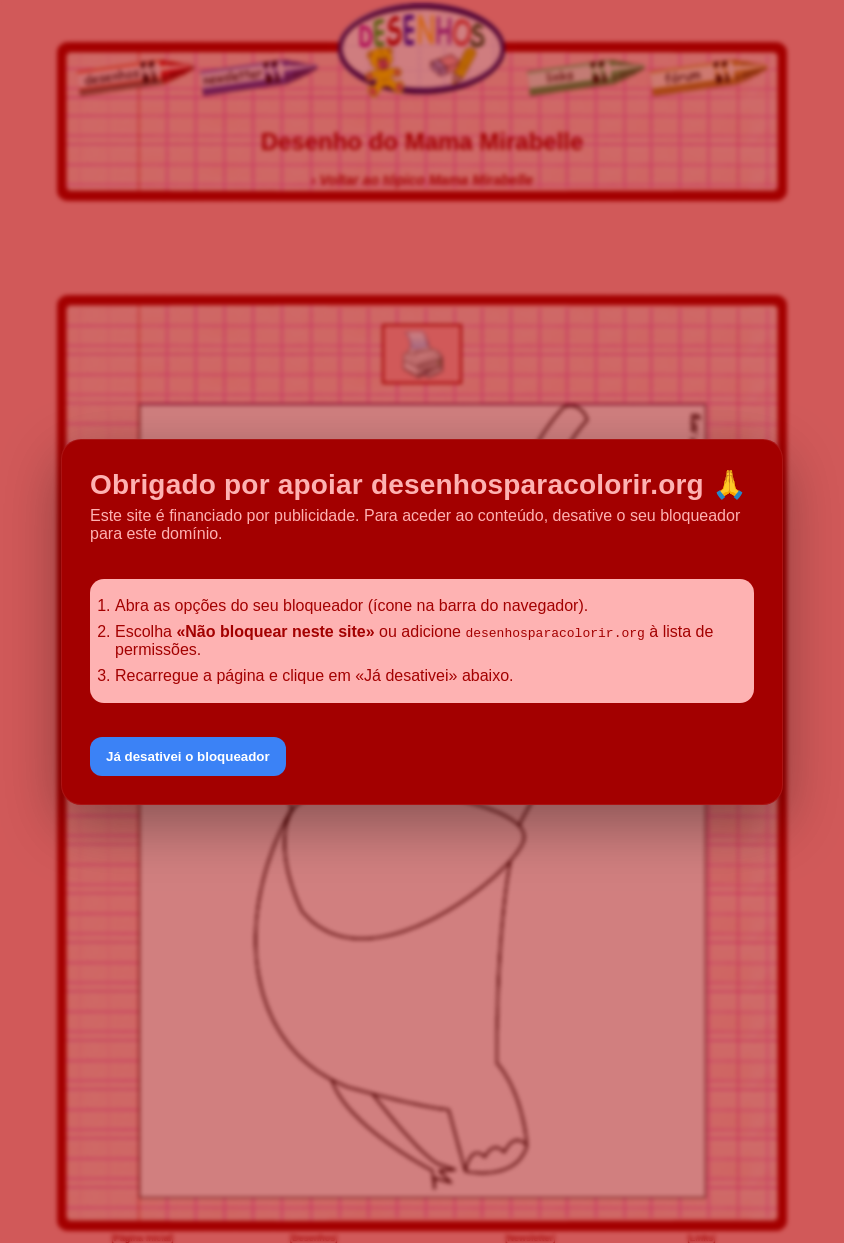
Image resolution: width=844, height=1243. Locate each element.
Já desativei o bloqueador (188, 756)
